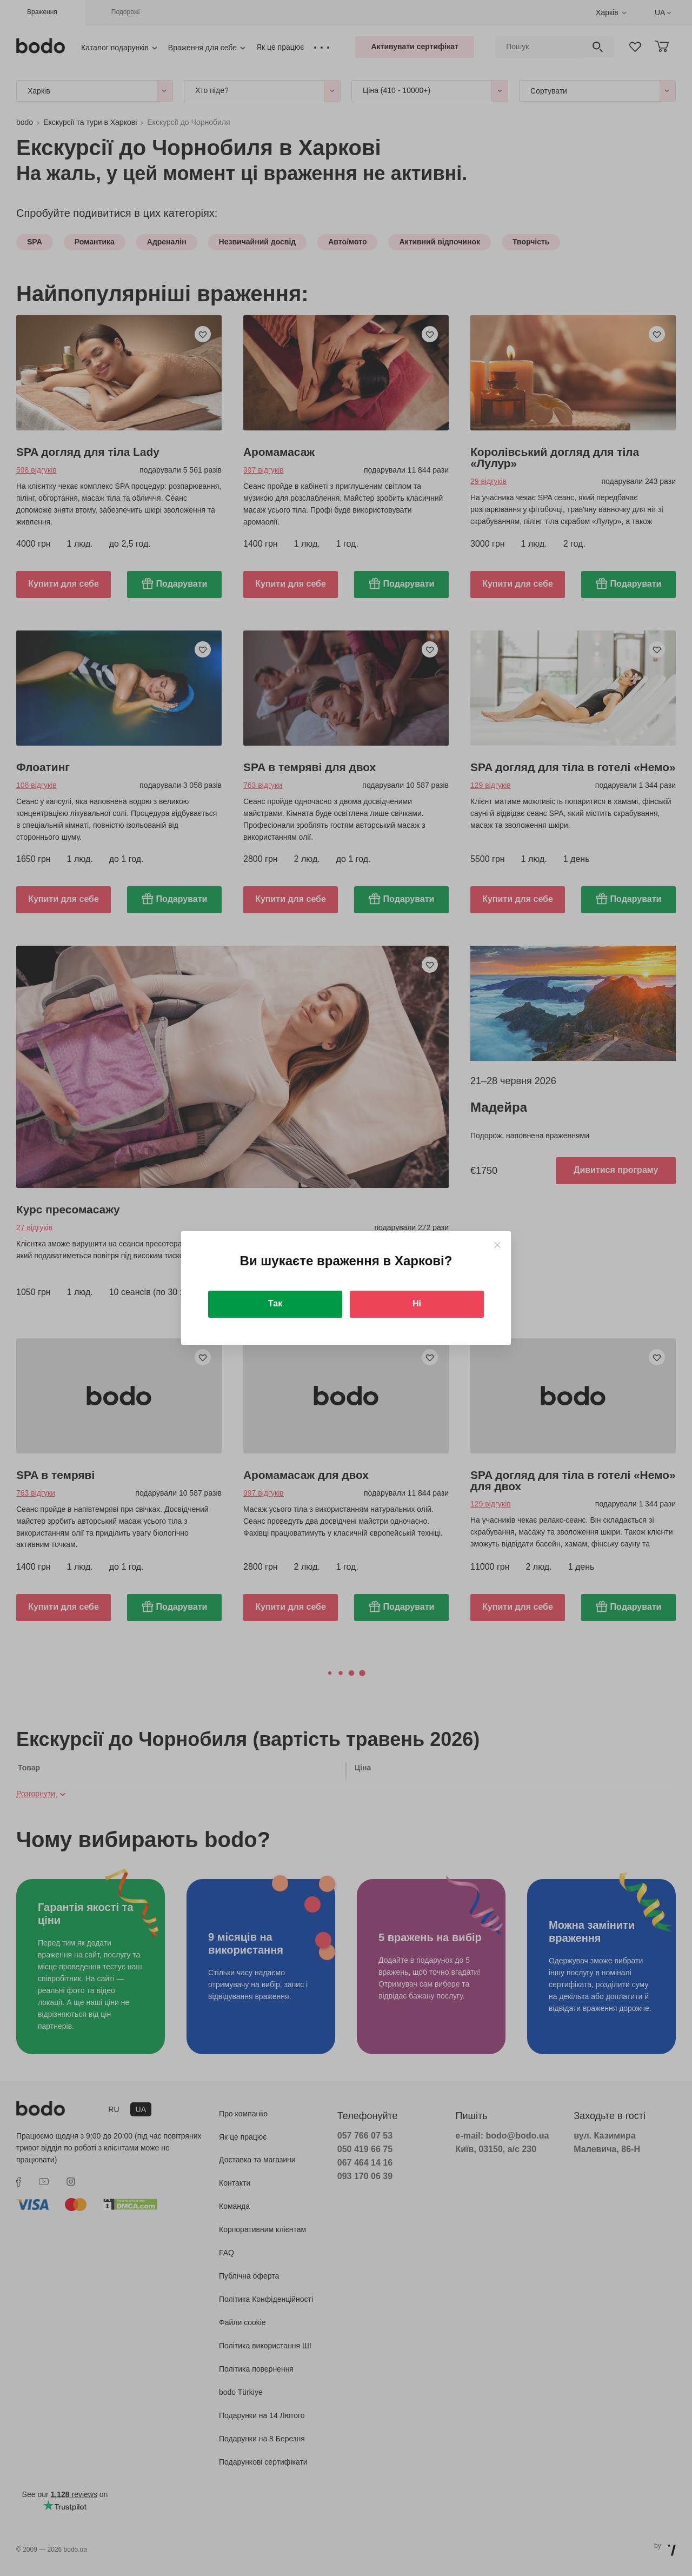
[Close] (497, 1245)
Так (275, 1303)
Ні (416, 1303)
